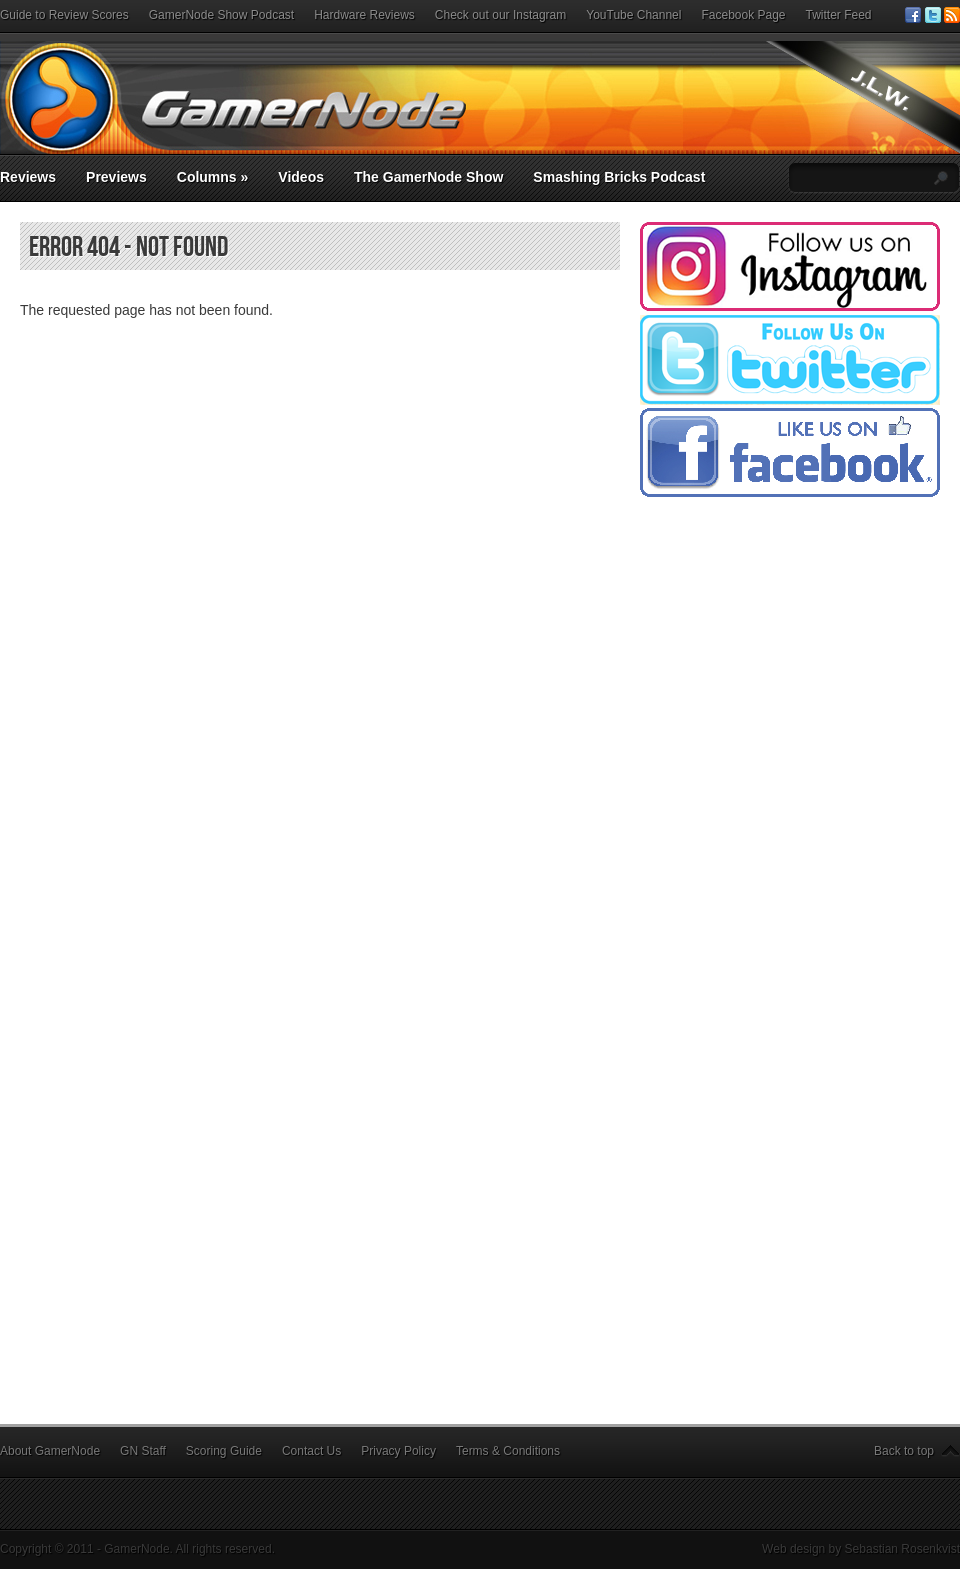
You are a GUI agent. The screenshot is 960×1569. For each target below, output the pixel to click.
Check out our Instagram (500, 15)
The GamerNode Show (428, 177)
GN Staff (143, 1451)
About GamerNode (50, 1451)
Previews (116, 177)
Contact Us (311, 1451)
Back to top (904, 1451)
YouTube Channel (633, 15)
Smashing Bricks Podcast (619, 177)
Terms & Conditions (508, 1451)
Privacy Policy (398, 1451)
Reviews (28, 177)
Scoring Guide (224, 1451)
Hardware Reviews (364, 15)
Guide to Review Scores (64, 15)
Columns (213, 177)
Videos (301, 177)
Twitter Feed (839, 15)
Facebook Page (743, 15)
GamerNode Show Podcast (221, 15)
